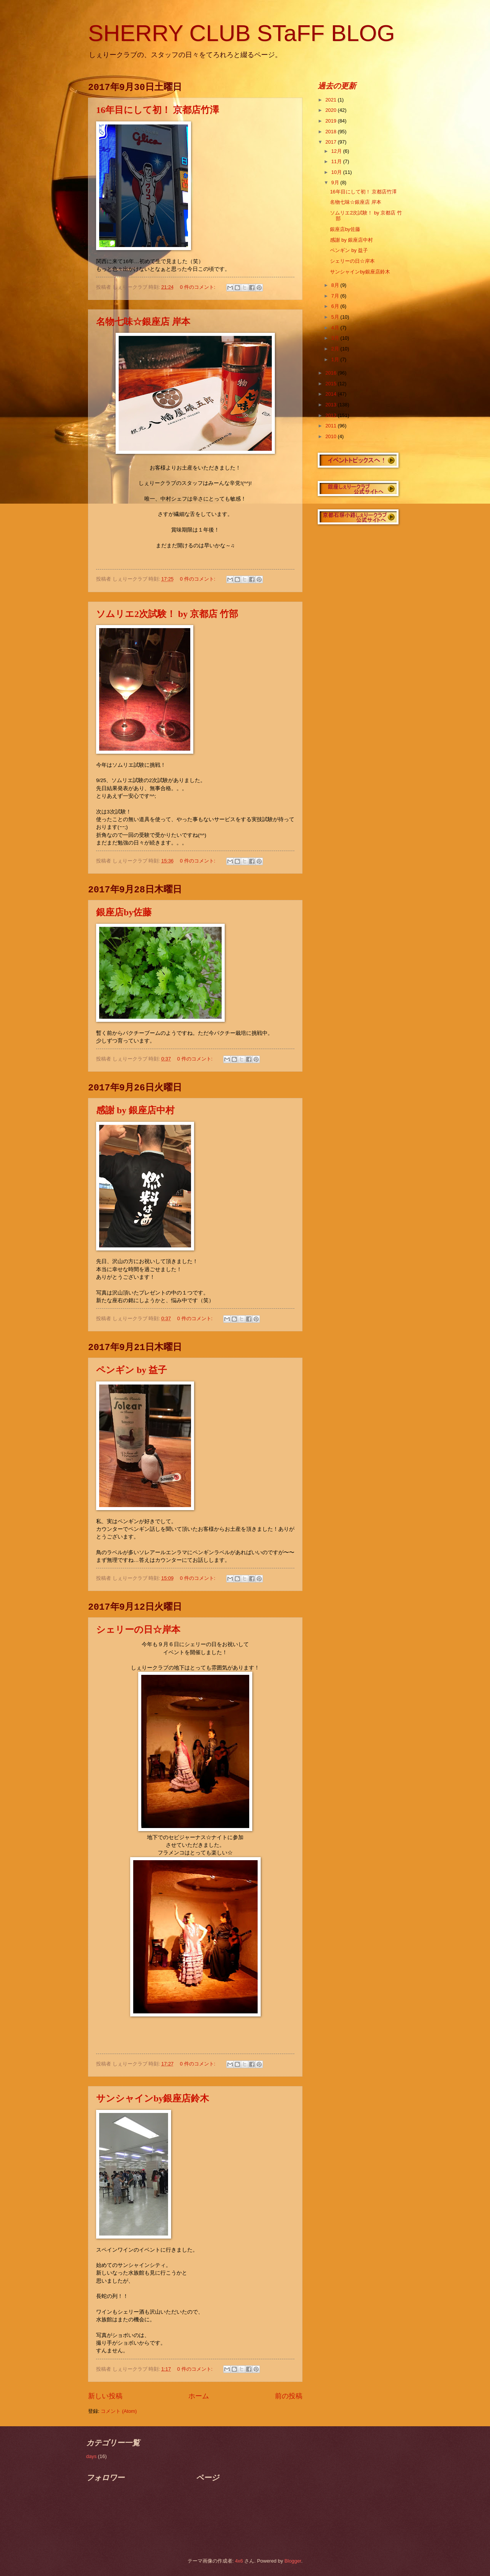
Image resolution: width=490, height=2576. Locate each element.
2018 (331, 131)
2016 (331, 373)
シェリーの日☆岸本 (138, 1630)
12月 (337, 151)
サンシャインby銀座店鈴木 (152, 2098)
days (91, 2456)
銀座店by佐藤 (124, 912)
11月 (337, 161)
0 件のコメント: (198, 287)
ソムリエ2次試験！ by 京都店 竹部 (167, 614)
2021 (331, 100)
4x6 (239, 2561)
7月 (335, 296)
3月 (335, 338)
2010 (331, 436)
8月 (335, 285)
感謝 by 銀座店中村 (135, 1110)
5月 (335, 317)
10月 (337, 172)
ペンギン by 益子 (131, 1370)
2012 (331, 415)
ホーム (198, 2396)
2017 (331, 142)
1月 (335, 359)
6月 (335, 306)
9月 (335, 182)
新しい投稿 (105, 2396)
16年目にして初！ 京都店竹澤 (157, 110)
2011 (331, 426)
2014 (331, 394)
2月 (335, 349)
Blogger (292, 2561)
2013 (331, 405)
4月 (335, 328)
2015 (331, 383)
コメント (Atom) (119, 2411)
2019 (331, 121)
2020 (331, 110)
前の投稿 (288, 2396)
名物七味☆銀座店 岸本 (143, 322)
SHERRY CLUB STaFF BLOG (241, 33)
